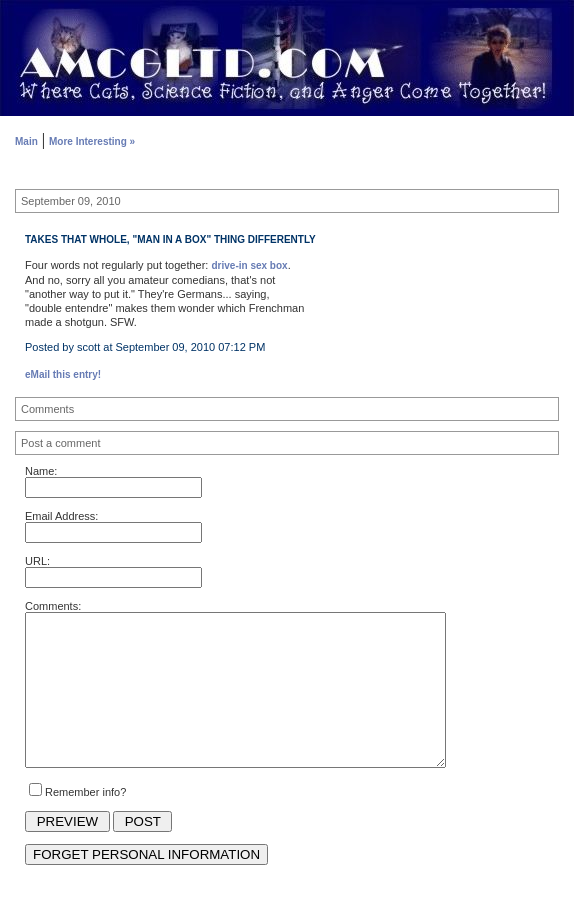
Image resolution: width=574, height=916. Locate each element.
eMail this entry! (63, 374)
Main (26, 141)
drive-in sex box (249, 265)
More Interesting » (92, 141)
